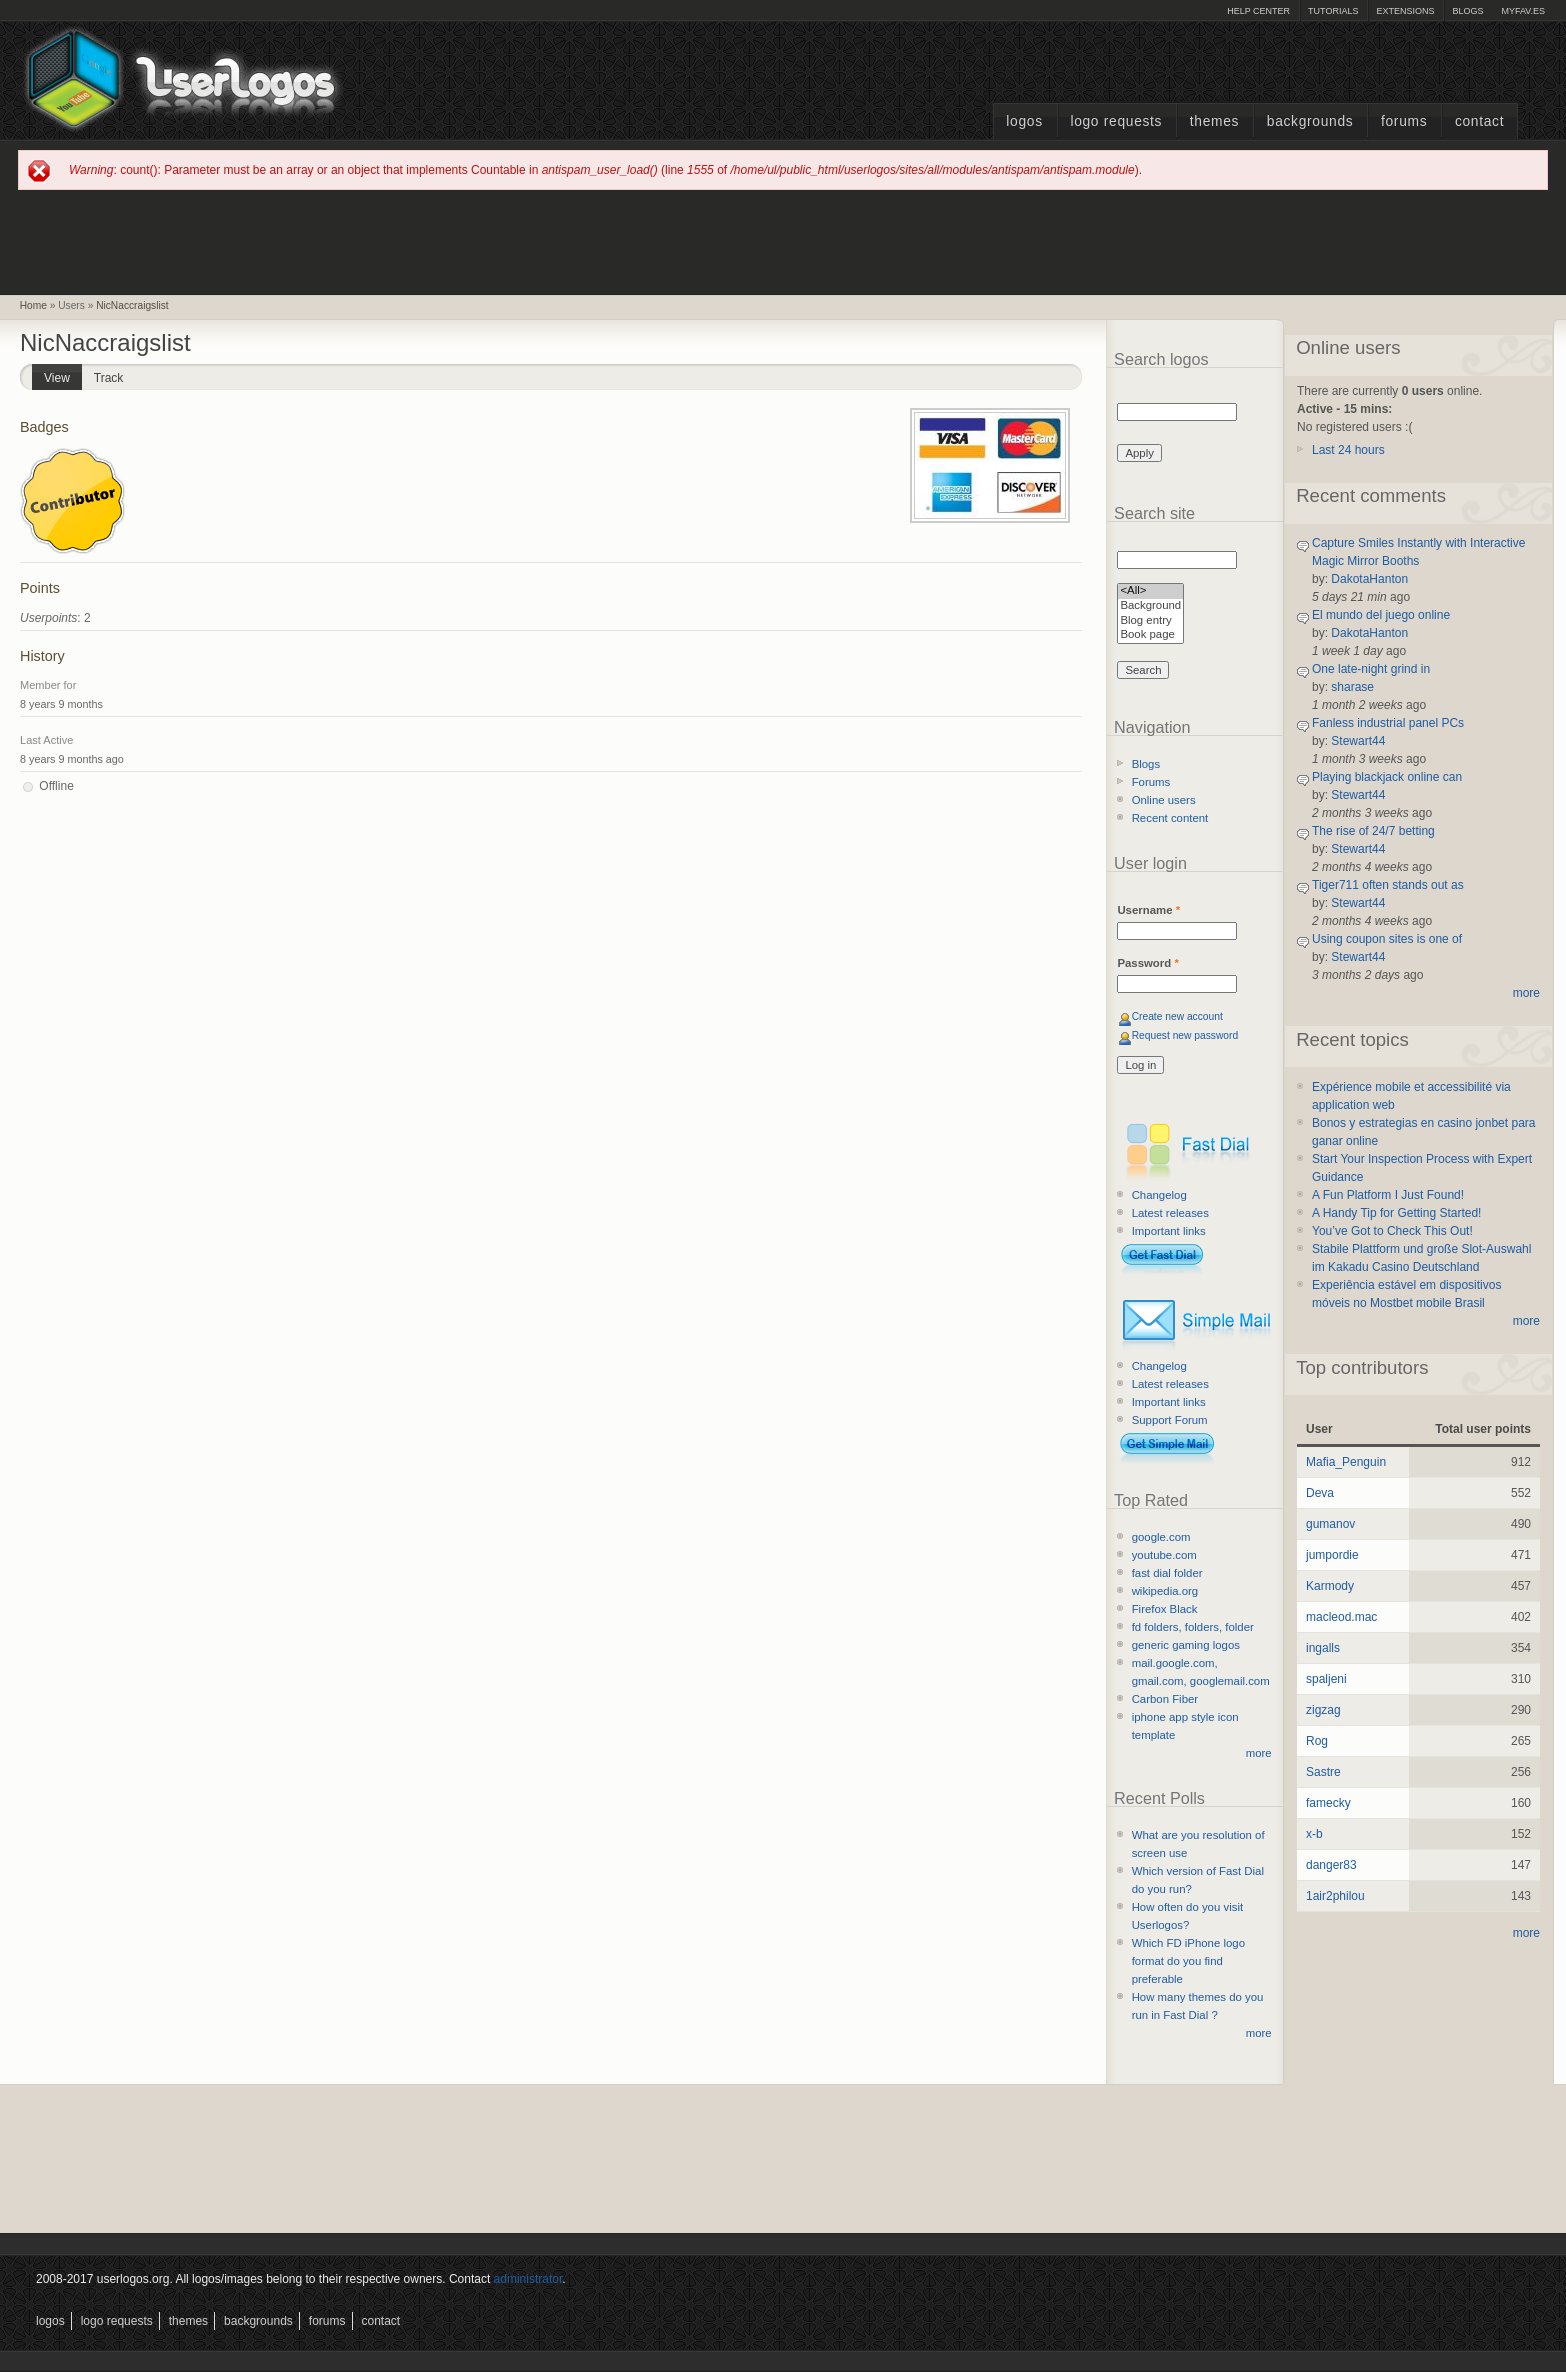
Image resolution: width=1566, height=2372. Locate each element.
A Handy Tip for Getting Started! (1396, 1213)
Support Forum (1170, 1420)
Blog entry (1150, 621)
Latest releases (1170, 1213)
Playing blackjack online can (1387, 777)
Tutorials (1333, 11)
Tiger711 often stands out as (1388, 885)
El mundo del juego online (1381, 615)
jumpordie (1332, 1555)
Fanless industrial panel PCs (1388, 723)
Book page (1150, 635)
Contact (1479, 121)
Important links (1169, 1231)
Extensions (1405, 11)
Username (1148, 910)
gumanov (1330, 1524)
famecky (1328, 1803)
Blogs (1467, 11)
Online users (1164, 800)
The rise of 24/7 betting (1373, 831)
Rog (1317, 1741)
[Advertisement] (783, 241)
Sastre (1323, 1772)
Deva (1320, 1493)
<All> (1150, 591)
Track (109, 378)
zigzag (1323, 1710)
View (63, 374)
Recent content (1170, 818)
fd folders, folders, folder (1193, 1627)
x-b (1314, 1834)
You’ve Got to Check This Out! (1392, 1231)
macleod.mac (1341, 1617)
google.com (1161, 1537)
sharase (1352, 687)
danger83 (1331, 1865)
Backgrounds (1310, 121)
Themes (1214, 121)
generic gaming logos (1186, 1645)
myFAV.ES (1523, 11)
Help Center (1258, 11)
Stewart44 (1358, 741)
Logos (1024, 121)
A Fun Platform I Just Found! (1388, 1195)
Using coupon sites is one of (1387, 939)
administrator (528, 2279)
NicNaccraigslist (132, 305)
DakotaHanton (1369, 579)
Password (1147, 963)
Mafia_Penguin (1346, 1462)
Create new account (1177, 1016)
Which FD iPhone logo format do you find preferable (1188, 1961)
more (1259, 1753)
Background (1150, 606)
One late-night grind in (1371, 669)
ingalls (1323, 1648)
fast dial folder (1167, 1573)
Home (33, 305)
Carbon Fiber (1165, 1699)
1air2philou (1335, 1896)
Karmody (1330, 1586)
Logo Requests (1116, 121)
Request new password (1185, 1035)
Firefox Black (1165, 1609)
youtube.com (1164, 1555)
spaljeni (1326, 1679)
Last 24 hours (1348, 450)
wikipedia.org (1165, 1591)
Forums (1404, 121)
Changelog (1159, 1195)
